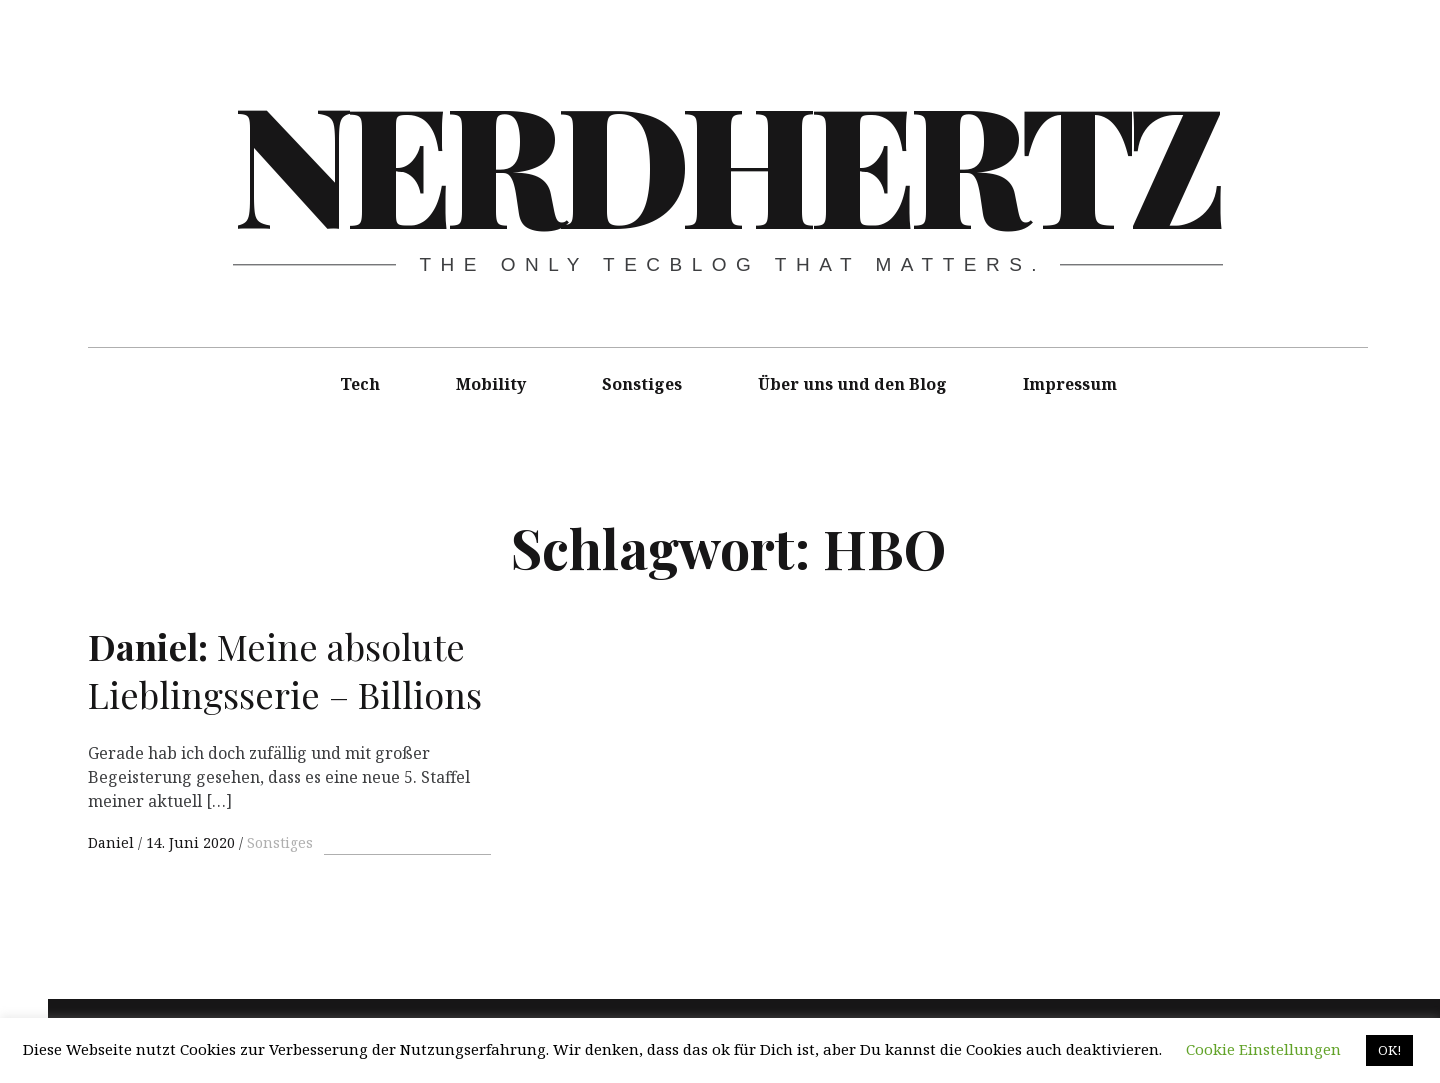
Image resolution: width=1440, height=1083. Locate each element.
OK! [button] (1389, 1050)
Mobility (491, 384)
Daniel (113, 842)
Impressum (1070, 384)
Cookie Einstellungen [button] (1263, 1049)
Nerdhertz (726, 160)
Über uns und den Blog (852, 384)
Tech (360, 384)
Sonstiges (642, 384)
